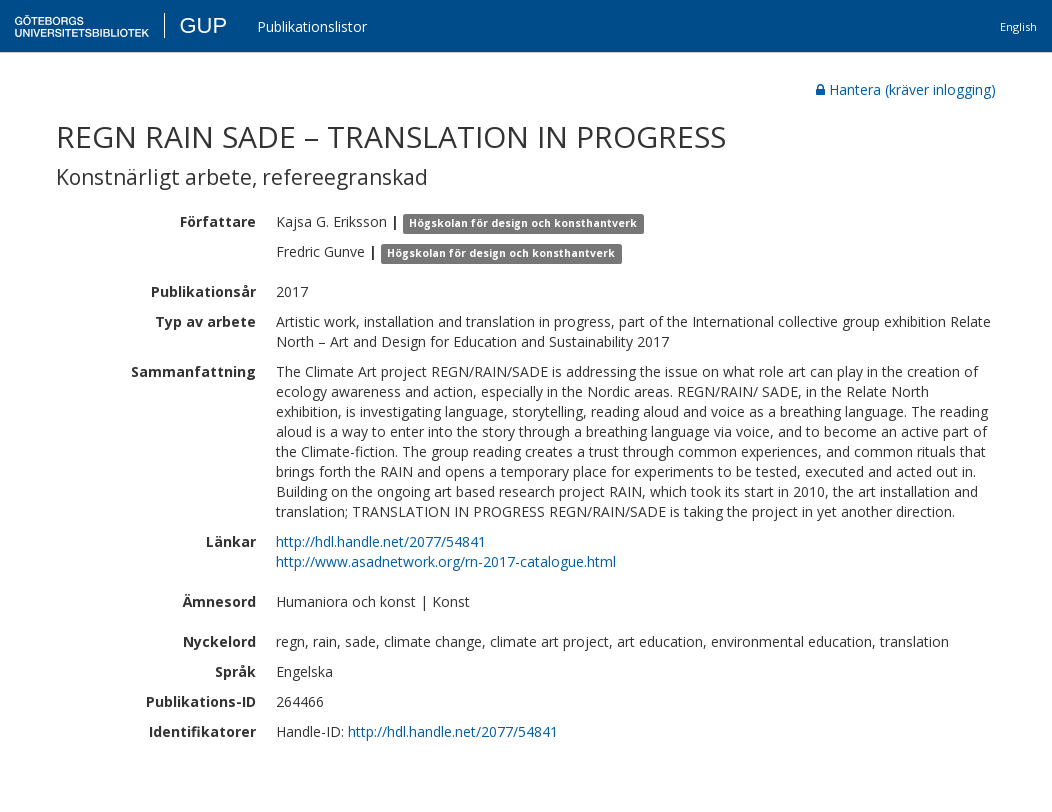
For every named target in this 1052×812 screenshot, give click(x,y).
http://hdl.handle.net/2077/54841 (381, 541)
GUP (203, 25)
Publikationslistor (312, 26)
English (1018, 26)
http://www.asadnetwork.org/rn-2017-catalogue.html (446, 561)
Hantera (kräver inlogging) (906, 89)
